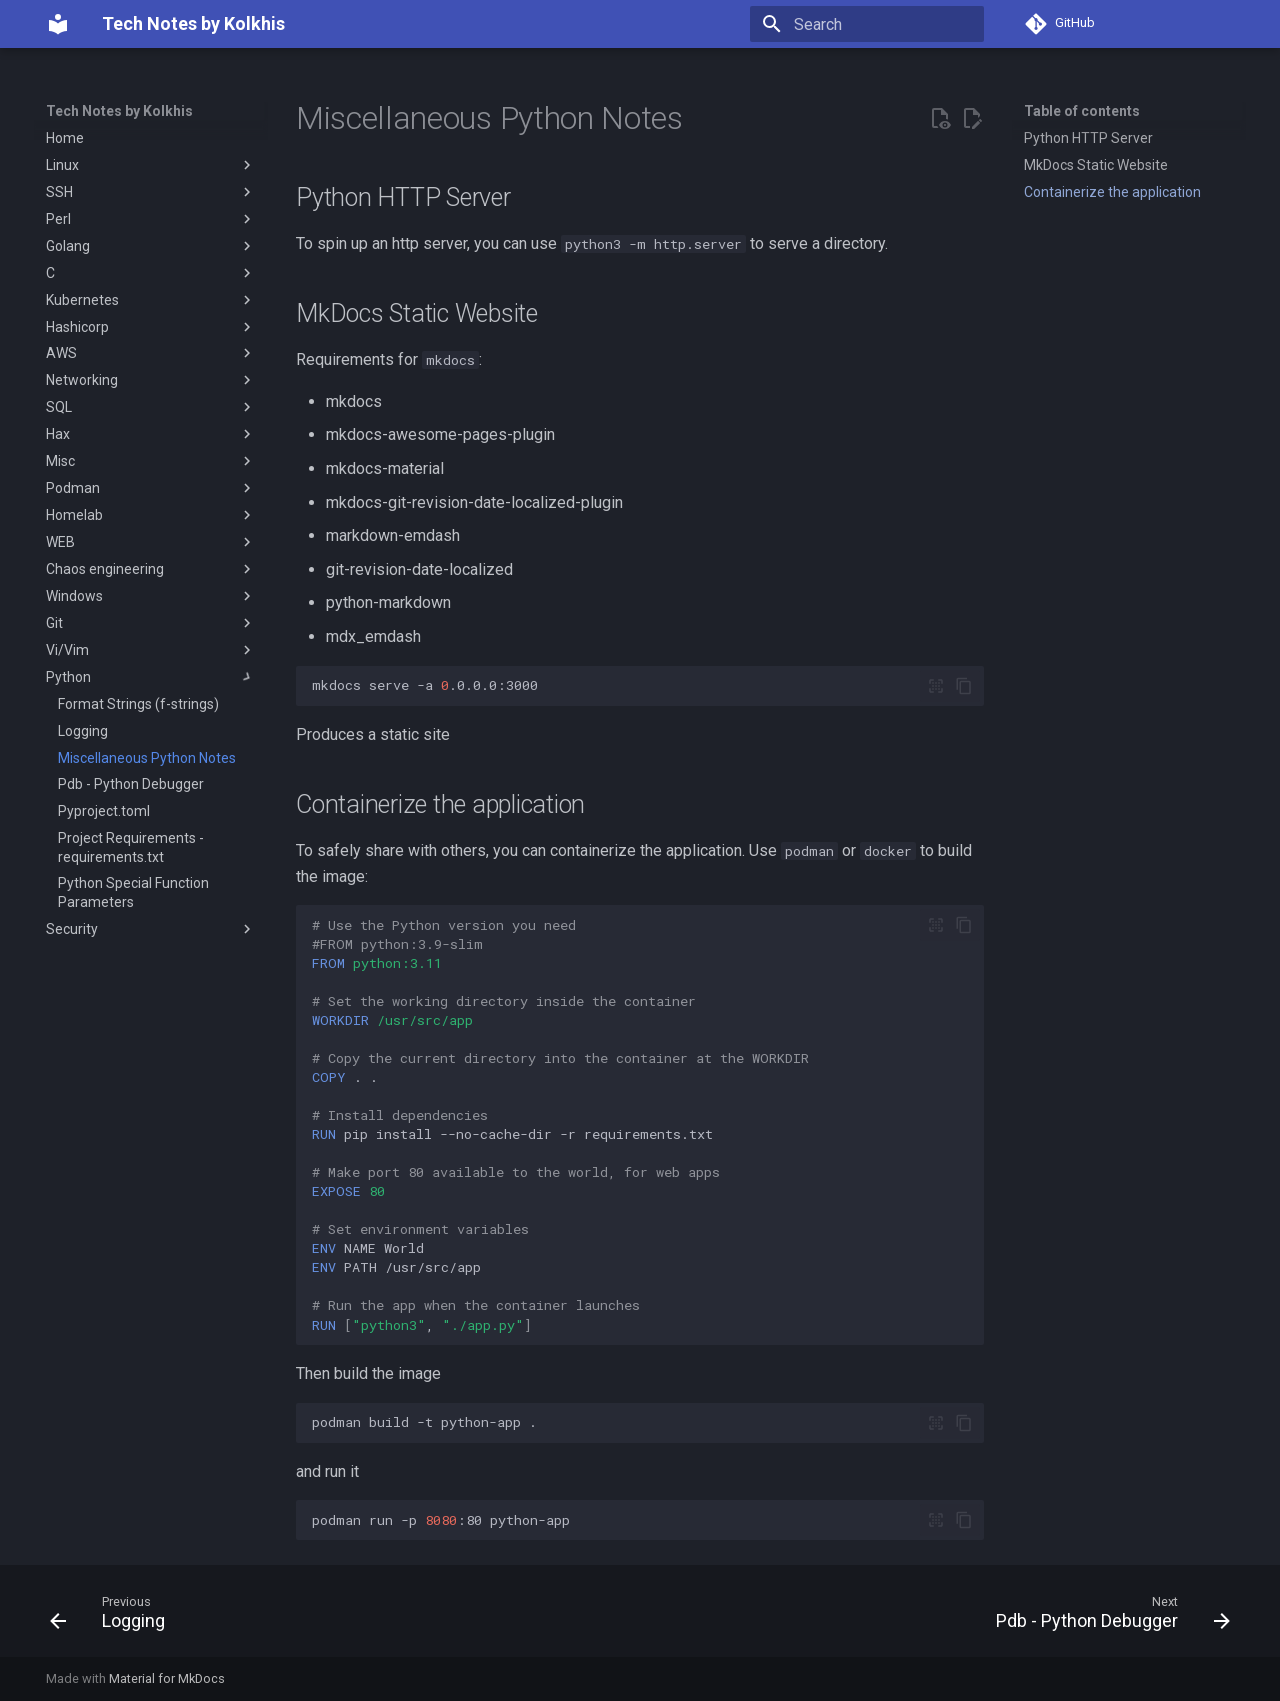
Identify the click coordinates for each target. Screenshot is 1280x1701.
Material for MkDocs (167, 1678)
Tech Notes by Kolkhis (119, 111)
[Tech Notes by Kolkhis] (58, 24)
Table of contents (1082, 111)
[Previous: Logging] (113, 1617)
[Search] (867, 24)
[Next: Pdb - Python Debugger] (1107, 1617)
